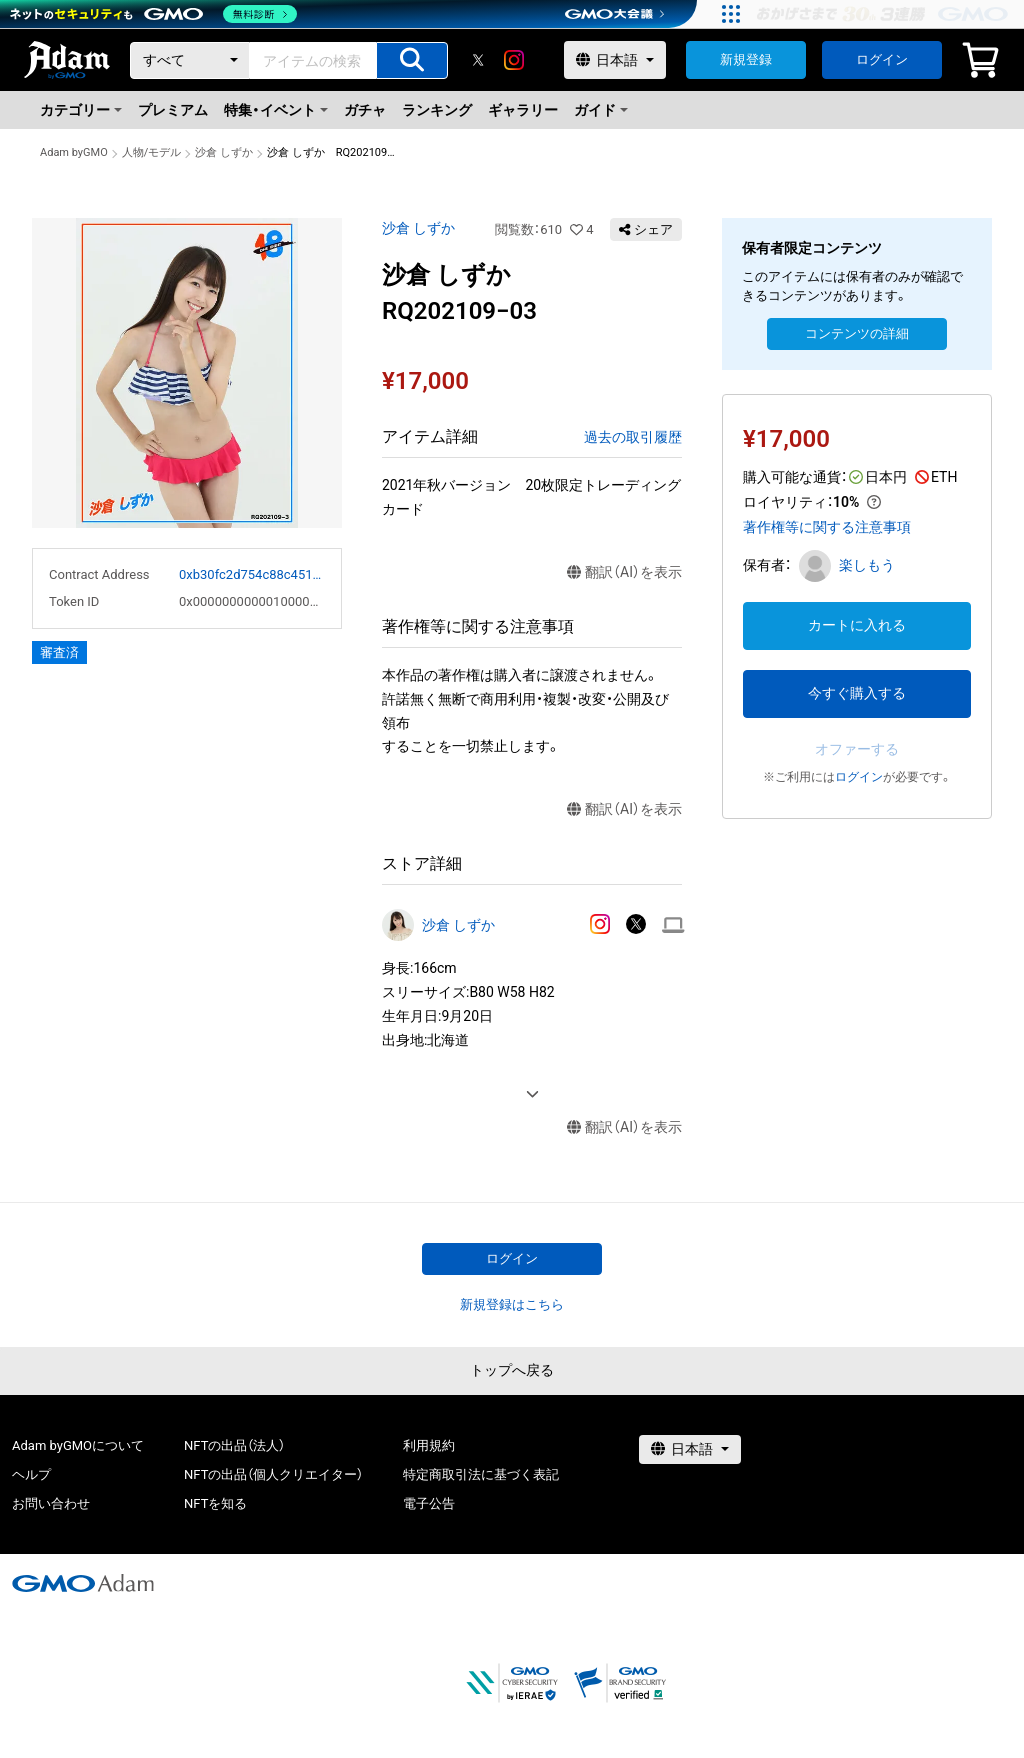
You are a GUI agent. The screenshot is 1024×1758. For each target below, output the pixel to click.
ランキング (437, 110)
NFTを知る (215, 1503)
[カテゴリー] (190, 60)
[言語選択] (615, 60)
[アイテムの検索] (412, 60)
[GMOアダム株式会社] (83, 1583)
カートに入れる (857, 625)
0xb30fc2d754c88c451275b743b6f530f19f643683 (252, 574)
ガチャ (365, 110)
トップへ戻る (512, 1370)
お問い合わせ (51, 1503)
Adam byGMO (74, 152)
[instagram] (514, 60)
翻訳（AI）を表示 (624, 572)
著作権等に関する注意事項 (827, 527)
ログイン (882, 59)
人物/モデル (152, 152)
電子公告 (429, 1503)
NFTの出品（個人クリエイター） (273, 1474)
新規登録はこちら (512, 1304)
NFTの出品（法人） (234, 1445)
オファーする (857, 749)
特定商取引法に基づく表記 (481, 1474)
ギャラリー (523, 110)
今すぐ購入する (857, 693)
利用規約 (429, 1445)
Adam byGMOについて (78, 1445)
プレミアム (173, 110)
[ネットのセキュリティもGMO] (153, 14)
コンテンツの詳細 (857, 333)
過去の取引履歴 (633, 437)
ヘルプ (31, 1474)
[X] (478, 60)
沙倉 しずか (224, 152)
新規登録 (746, 59)
